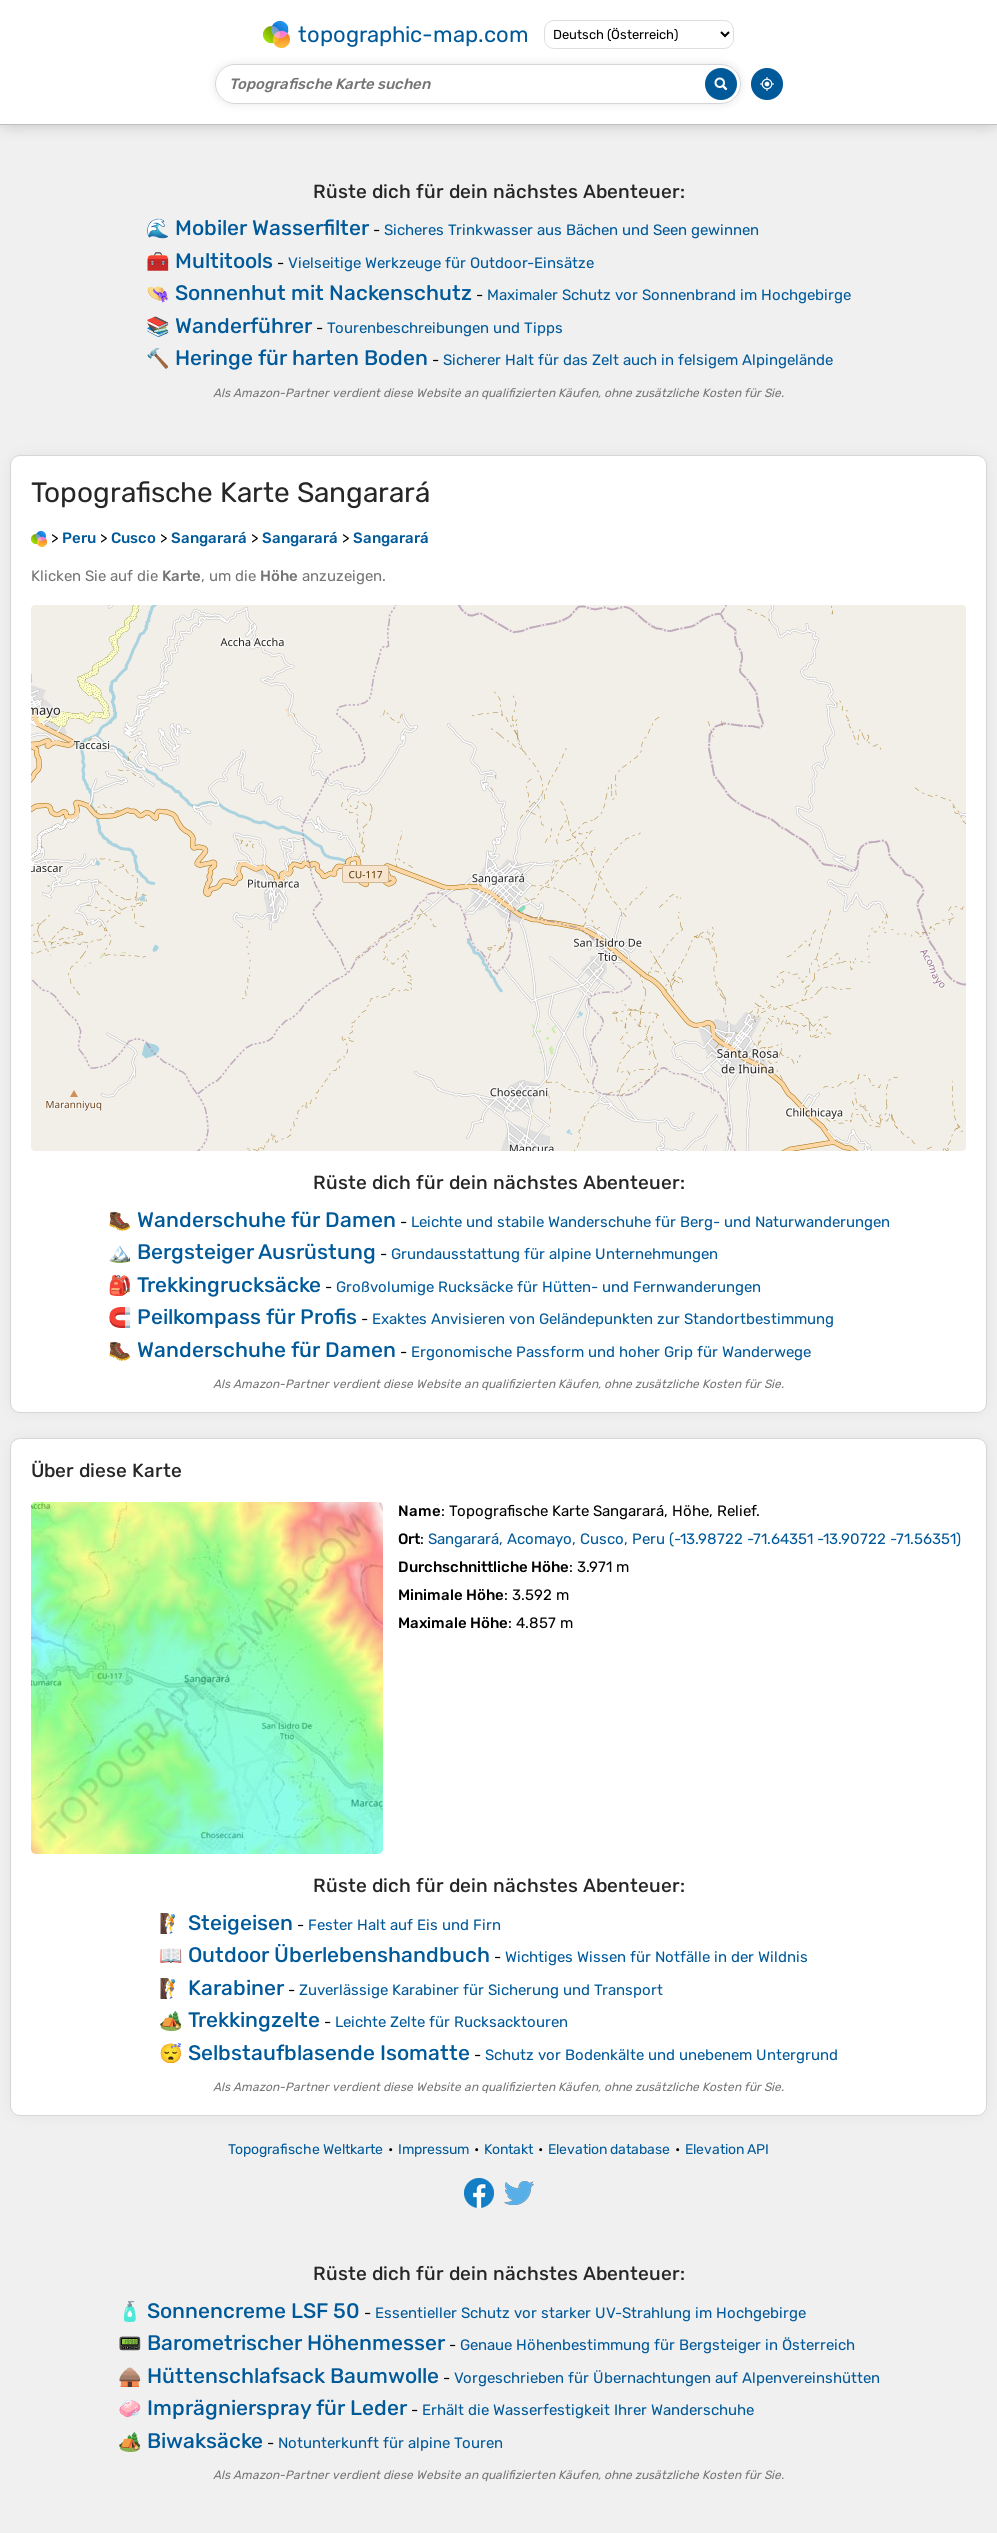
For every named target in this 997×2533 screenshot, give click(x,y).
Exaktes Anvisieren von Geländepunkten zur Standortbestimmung (603, 1319)
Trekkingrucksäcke (229, 1284)
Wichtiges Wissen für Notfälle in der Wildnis (656, 1957)
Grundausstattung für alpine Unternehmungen (554, 1254)
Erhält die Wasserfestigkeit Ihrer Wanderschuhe (588, 2410)
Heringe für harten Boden (301, 357)
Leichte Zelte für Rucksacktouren (451, 2022)
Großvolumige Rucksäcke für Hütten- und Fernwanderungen (548, 1287)
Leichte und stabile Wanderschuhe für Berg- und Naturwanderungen (650, 1222)
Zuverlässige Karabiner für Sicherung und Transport (481, 1990)
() (694, 1539)
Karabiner (236, 1987)
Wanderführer (243, 325)
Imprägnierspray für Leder (277, 2407)
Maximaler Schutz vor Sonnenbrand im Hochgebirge (669, 295)
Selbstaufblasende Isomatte (329, 2052)
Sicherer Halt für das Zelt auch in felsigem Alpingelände (638, 360)
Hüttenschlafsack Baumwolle (293, 2375)
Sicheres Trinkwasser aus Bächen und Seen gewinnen (571, 230)
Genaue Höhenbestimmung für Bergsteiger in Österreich (657, 2345)
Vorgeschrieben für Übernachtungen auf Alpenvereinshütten (667, 2378)
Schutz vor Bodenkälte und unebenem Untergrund (661, 2055)
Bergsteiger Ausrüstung (256, 1251)
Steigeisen (240, 1922)
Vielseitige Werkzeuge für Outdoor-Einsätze (441, 263)
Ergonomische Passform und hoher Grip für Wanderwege (611, 1352)
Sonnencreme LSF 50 (253, 2310)
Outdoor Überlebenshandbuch (339, 1954)
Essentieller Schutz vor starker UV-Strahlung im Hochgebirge (590, 2313)
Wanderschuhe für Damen (266, 1219)
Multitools (224, 260)
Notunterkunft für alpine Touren (390, 2443)
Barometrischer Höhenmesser (296, 2342)
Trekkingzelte (254, 2019)
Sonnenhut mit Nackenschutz (323, 292)
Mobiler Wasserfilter (272, 227)
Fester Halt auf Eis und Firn (404, 1925)
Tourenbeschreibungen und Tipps (445, 328)
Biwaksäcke (205, 2440)
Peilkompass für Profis (247, 1316)
